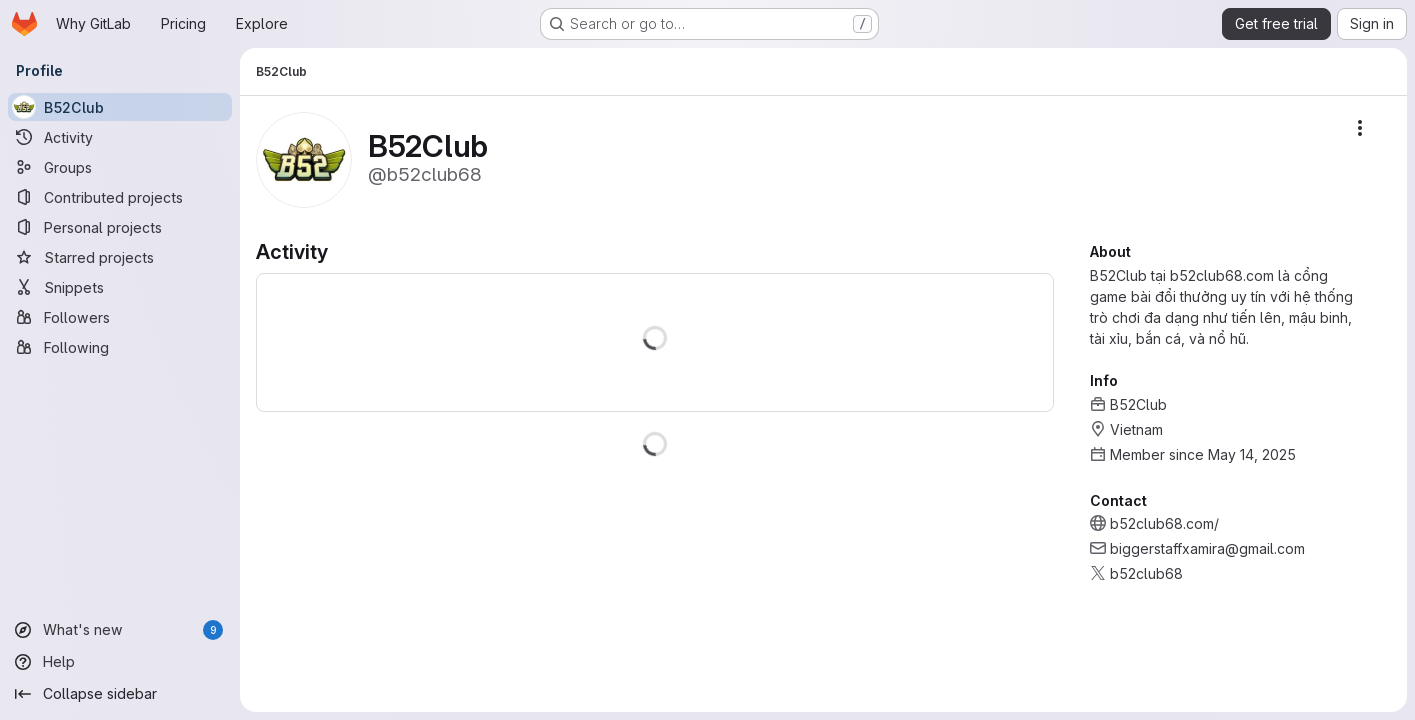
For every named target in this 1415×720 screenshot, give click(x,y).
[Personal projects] (120, 227)
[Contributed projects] (120, 197)
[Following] (120, 347)
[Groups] (120, 167)
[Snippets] (120, 287)
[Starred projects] (120, 257)
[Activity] (120, 137)
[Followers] (120, 317)
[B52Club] (120, 107)
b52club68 (1146, 573)
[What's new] (120, 630)
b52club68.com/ (1164, 523)
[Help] (120, 662)
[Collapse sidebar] (120, 694)
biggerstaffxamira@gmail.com (1207, 548)
